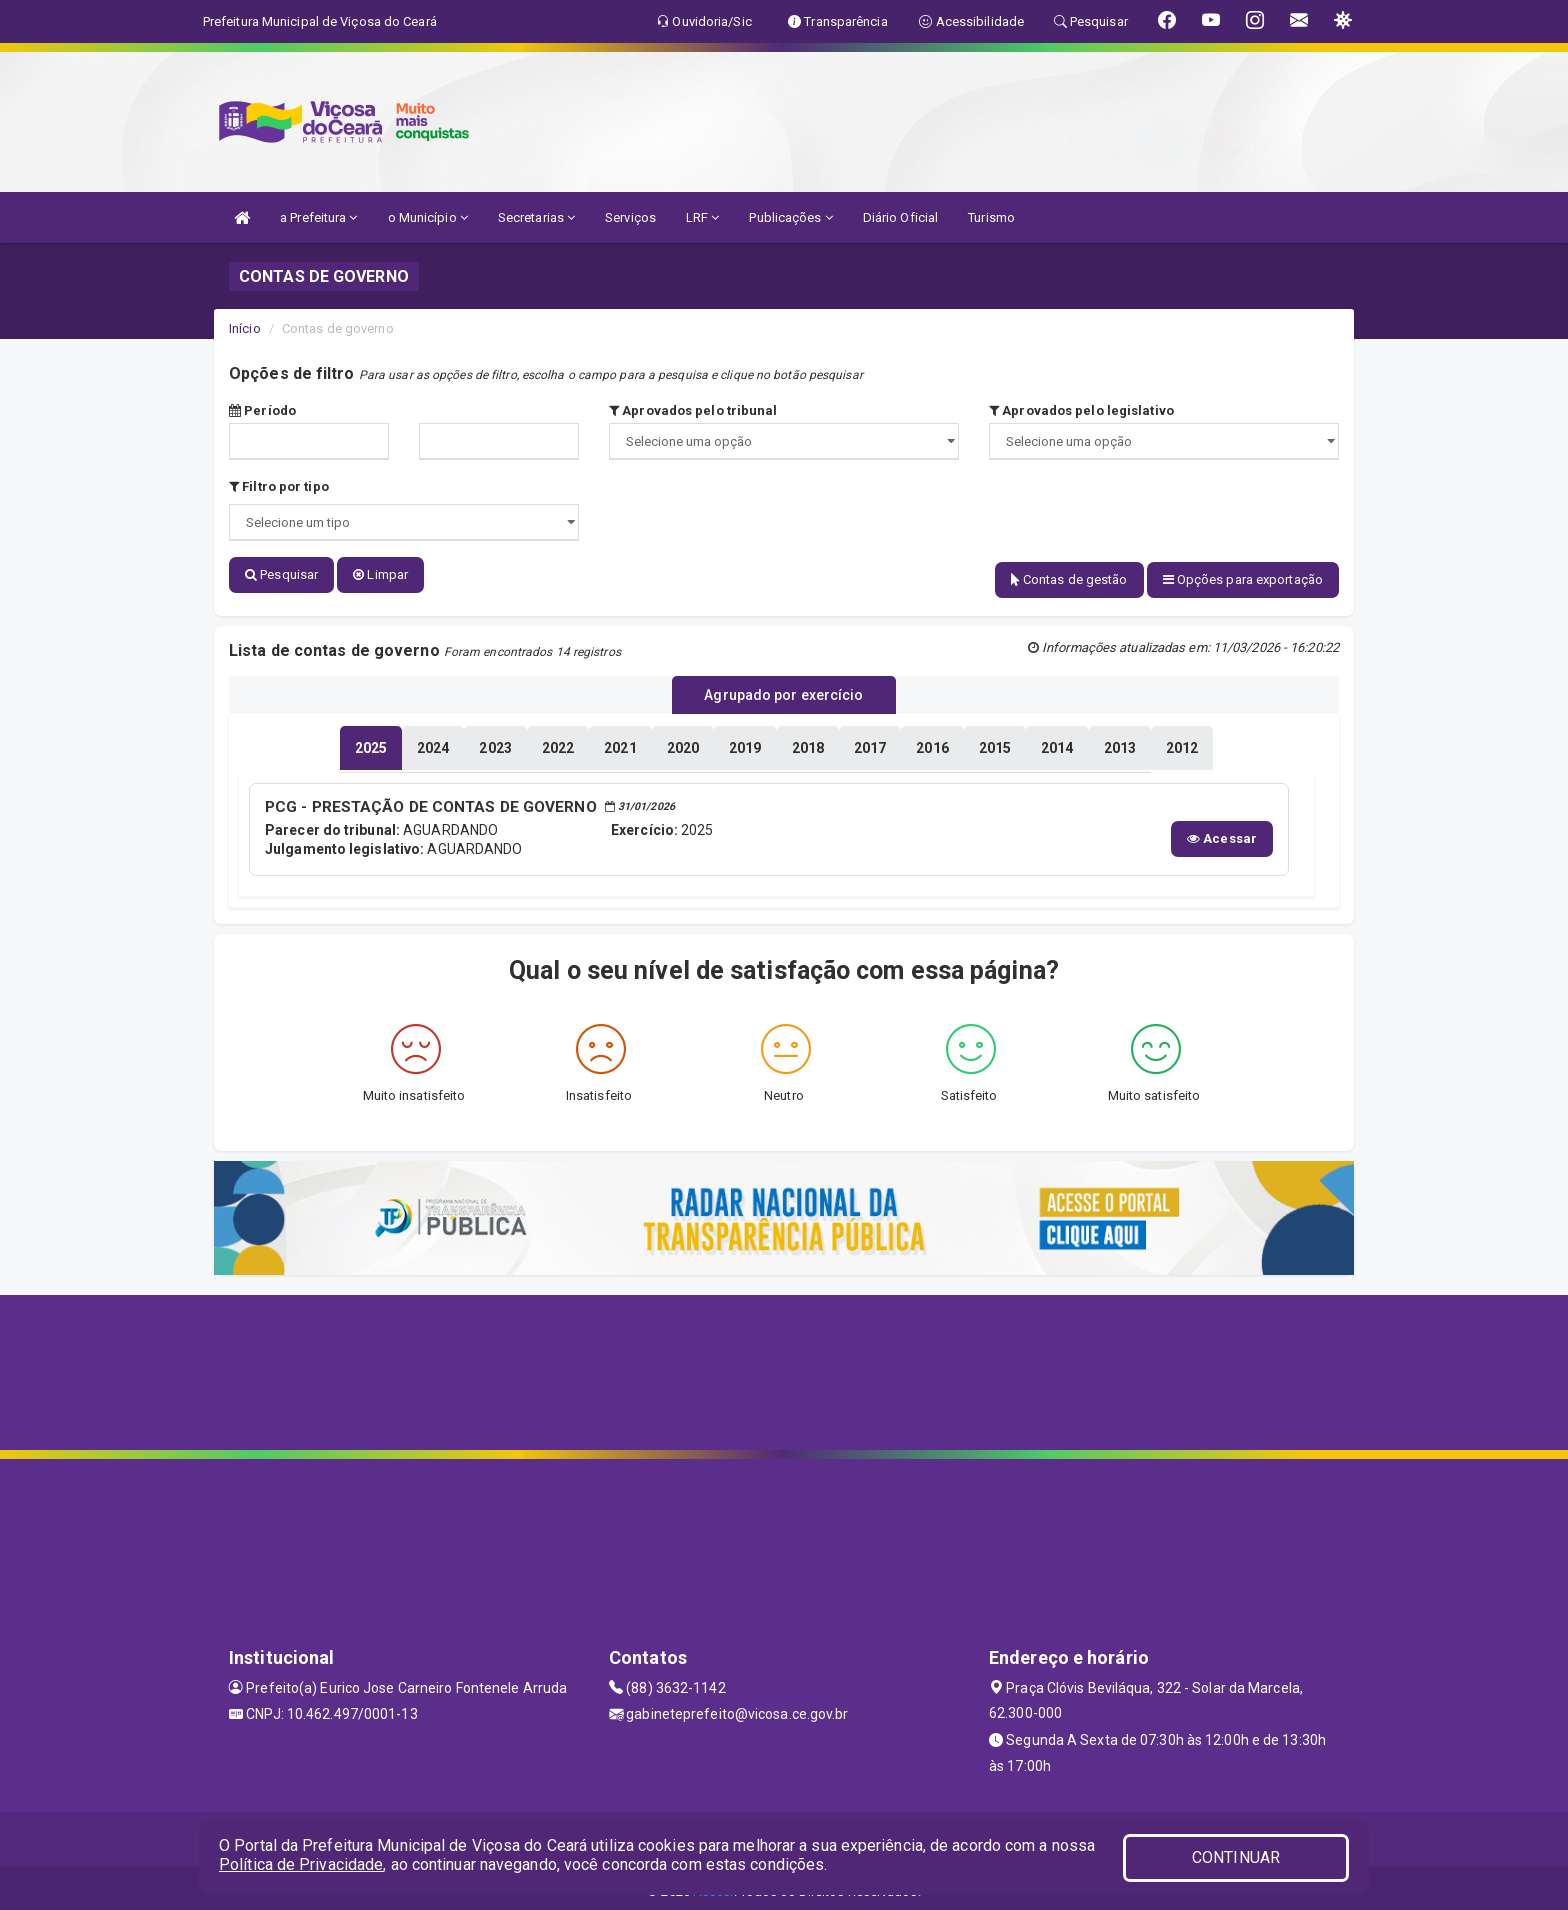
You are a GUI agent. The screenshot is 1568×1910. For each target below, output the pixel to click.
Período (262, 410)
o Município (428, 217)
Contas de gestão (1069, 579)
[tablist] (371, 742)
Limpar (380, 574)
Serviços (630, 217)
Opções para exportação (1243, 579)
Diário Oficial (900, 217)
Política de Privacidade (301, 1864)
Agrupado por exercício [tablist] (783, 691)
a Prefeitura (318, 217)
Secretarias (536, 217)
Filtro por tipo (279, 486)
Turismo (991, 217)
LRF (703, 217)
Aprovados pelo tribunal (693, 410)
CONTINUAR (1236, 1857)
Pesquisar (281, 574)
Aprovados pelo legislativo (1081, 410)
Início (245, 328)
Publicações (790, 217)
